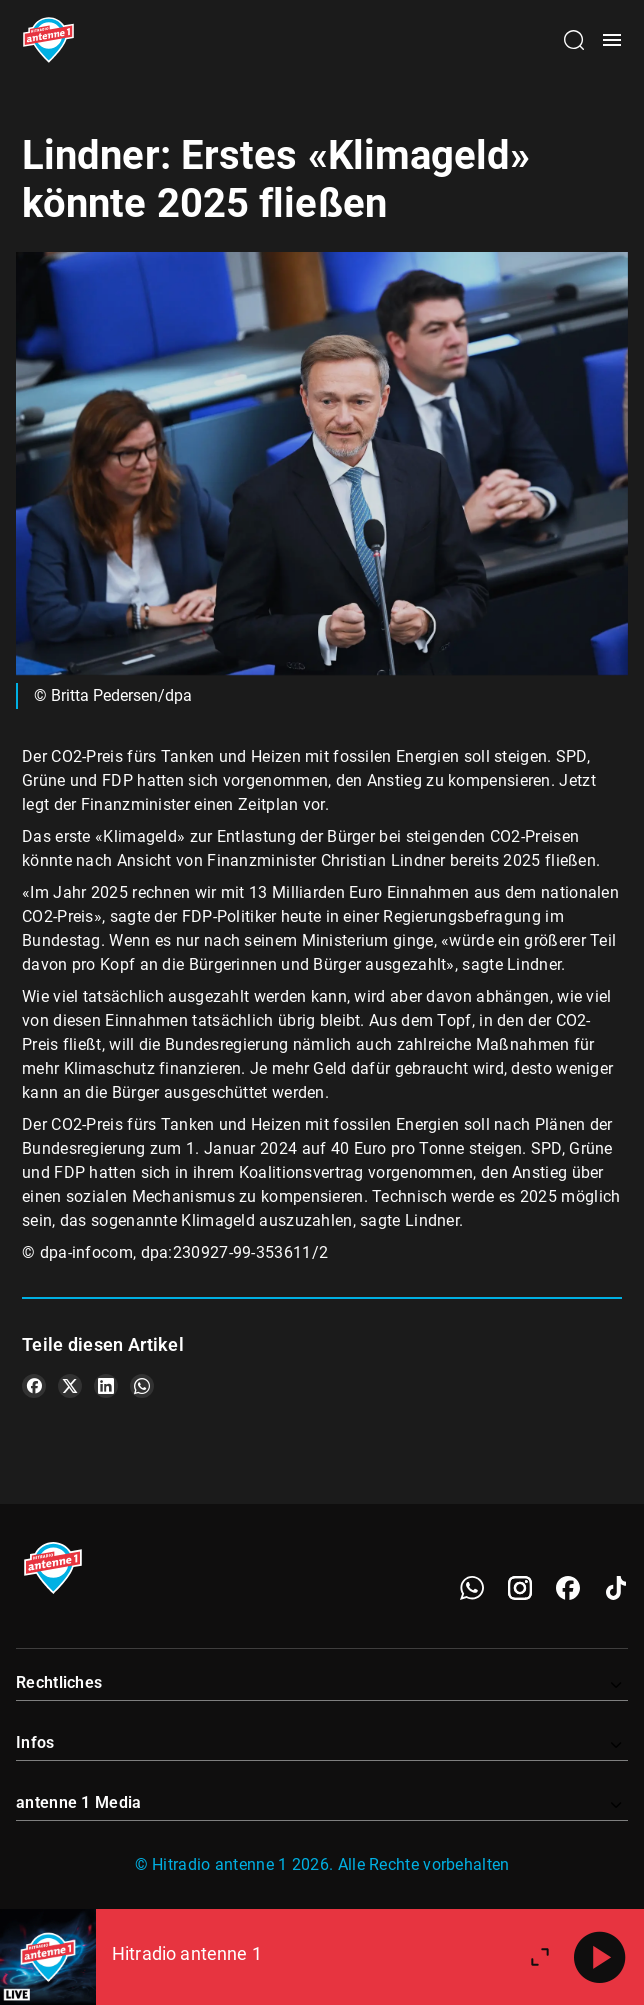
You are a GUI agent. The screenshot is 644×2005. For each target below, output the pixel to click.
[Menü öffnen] (612, 40)
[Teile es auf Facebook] (34, 1386)
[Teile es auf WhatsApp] (142, 1386)
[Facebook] (568, 1588)
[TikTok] (616, 1588)
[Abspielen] (600, 1957)
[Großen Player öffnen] (540, 1957)
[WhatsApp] (472, 1588)
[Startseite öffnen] (48, 40)
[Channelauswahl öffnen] (574, 40)
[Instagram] (520, 1588)
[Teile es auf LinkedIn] (106, 1386)
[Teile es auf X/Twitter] (70, 1386)
